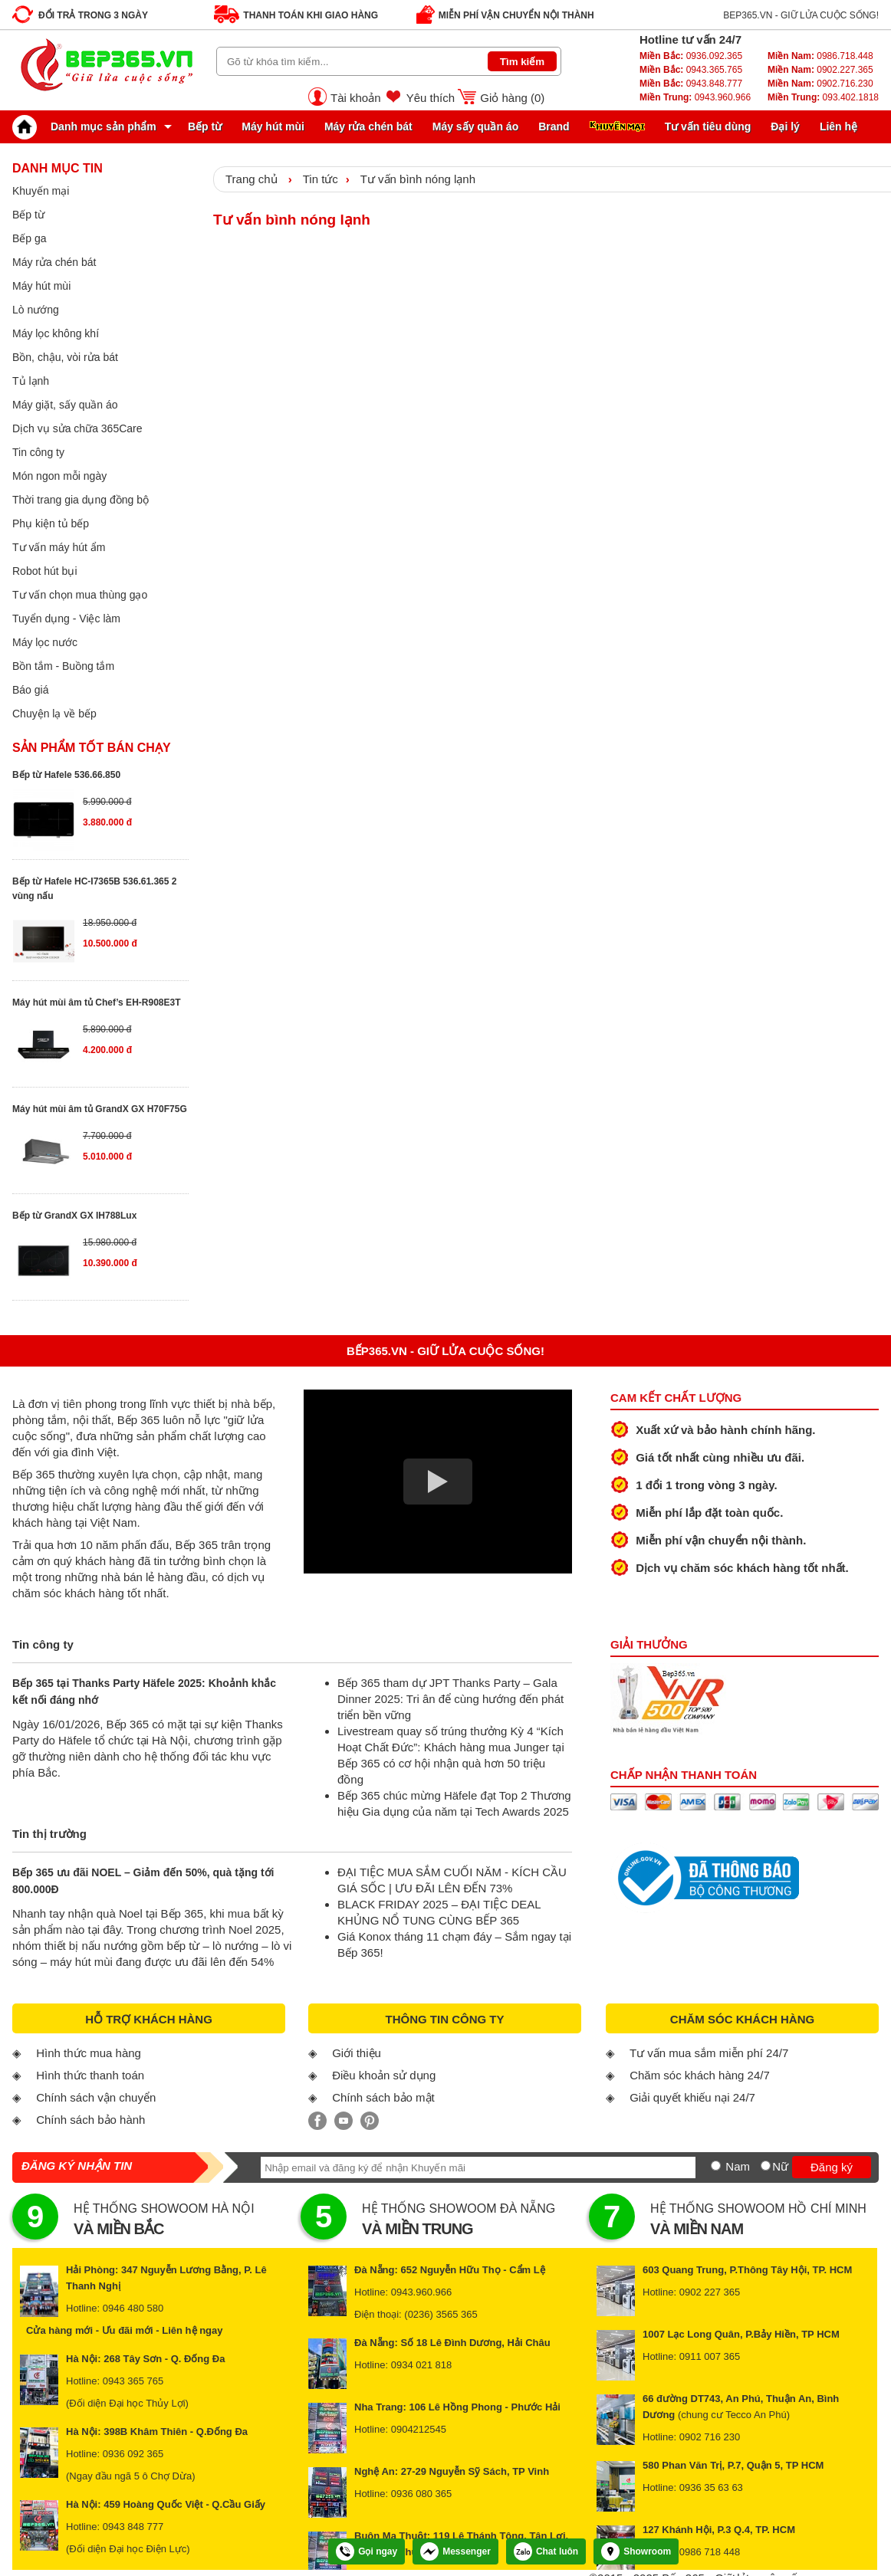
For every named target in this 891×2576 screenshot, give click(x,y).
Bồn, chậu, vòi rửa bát (65, 357)
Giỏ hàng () (512, 97)
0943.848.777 (690, 83)
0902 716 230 (710, 2437)
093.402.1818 (823, 97)
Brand (553, 126)
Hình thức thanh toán (90, 2075)
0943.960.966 (695, 97)
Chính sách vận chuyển (96, 2097)
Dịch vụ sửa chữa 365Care (77, 428)
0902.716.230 (820, 83)
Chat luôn (546, 2551)
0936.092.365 (690, 56)
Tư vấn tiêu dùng (708, 126)
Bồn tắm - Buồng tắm (63, 666)
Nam (737, 2166)
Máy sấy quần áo (475, 126)
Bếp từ (205, 126)
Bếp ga (29, 238)
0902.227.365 (820, 69)
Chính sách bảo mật (383, 2097)
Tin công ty (38, 452)
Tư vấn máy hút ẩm (58, 547)
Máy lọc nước (44, 642)
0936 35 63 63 (711, 2487)
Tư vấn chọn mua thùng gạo (79, 595)
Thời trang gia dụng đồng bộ (80, 500)
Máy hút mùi (273, 126)
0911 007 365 (710, 2356)
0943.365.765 (690, 69)
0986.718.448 (820, 56)
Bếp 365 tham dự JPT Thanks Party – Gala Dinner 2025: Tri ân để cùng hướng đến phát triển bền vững (450, 1698)
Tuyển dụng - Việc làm (66, 618)
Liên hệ (838, 126)
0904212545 (418, 2429)
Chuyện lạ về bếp (54, 713)
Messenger (455, 2551)
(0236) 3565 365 (440, 2314)
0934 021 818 (421, 2365)
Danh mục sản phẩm (88, 126)
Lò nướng (35, 310)
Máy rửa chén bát (368, 126)
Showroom (636, 2551)
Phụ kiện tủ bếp (50, 523)
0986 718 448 (710, 2552)
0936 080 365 (421, 2493)
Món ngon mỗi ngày (59, 476)
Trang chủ (251, 178)
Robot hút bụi (44, 571)
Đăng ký (831, 2167)
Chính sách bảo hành (90, 2119)
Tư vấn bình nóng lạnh (417, 178)
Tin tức (320, 178)
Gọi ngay (366, 2551)
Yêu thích (430, 97)
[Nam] (716, 2166)
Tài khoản (355, 97)
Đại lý (785, 126)
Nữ (780, 2166)
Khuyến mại (40, 191)
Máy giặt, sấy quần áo (65, 405)
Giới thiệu (356, 2052)
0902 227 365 (710, 2292)
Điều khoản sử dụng (384, 2075)
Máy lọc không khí (55, 333)
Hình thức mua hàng (88, 2052)
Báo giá (30, 690)
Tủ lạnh (30, 381)
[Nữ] (766, 2166)
